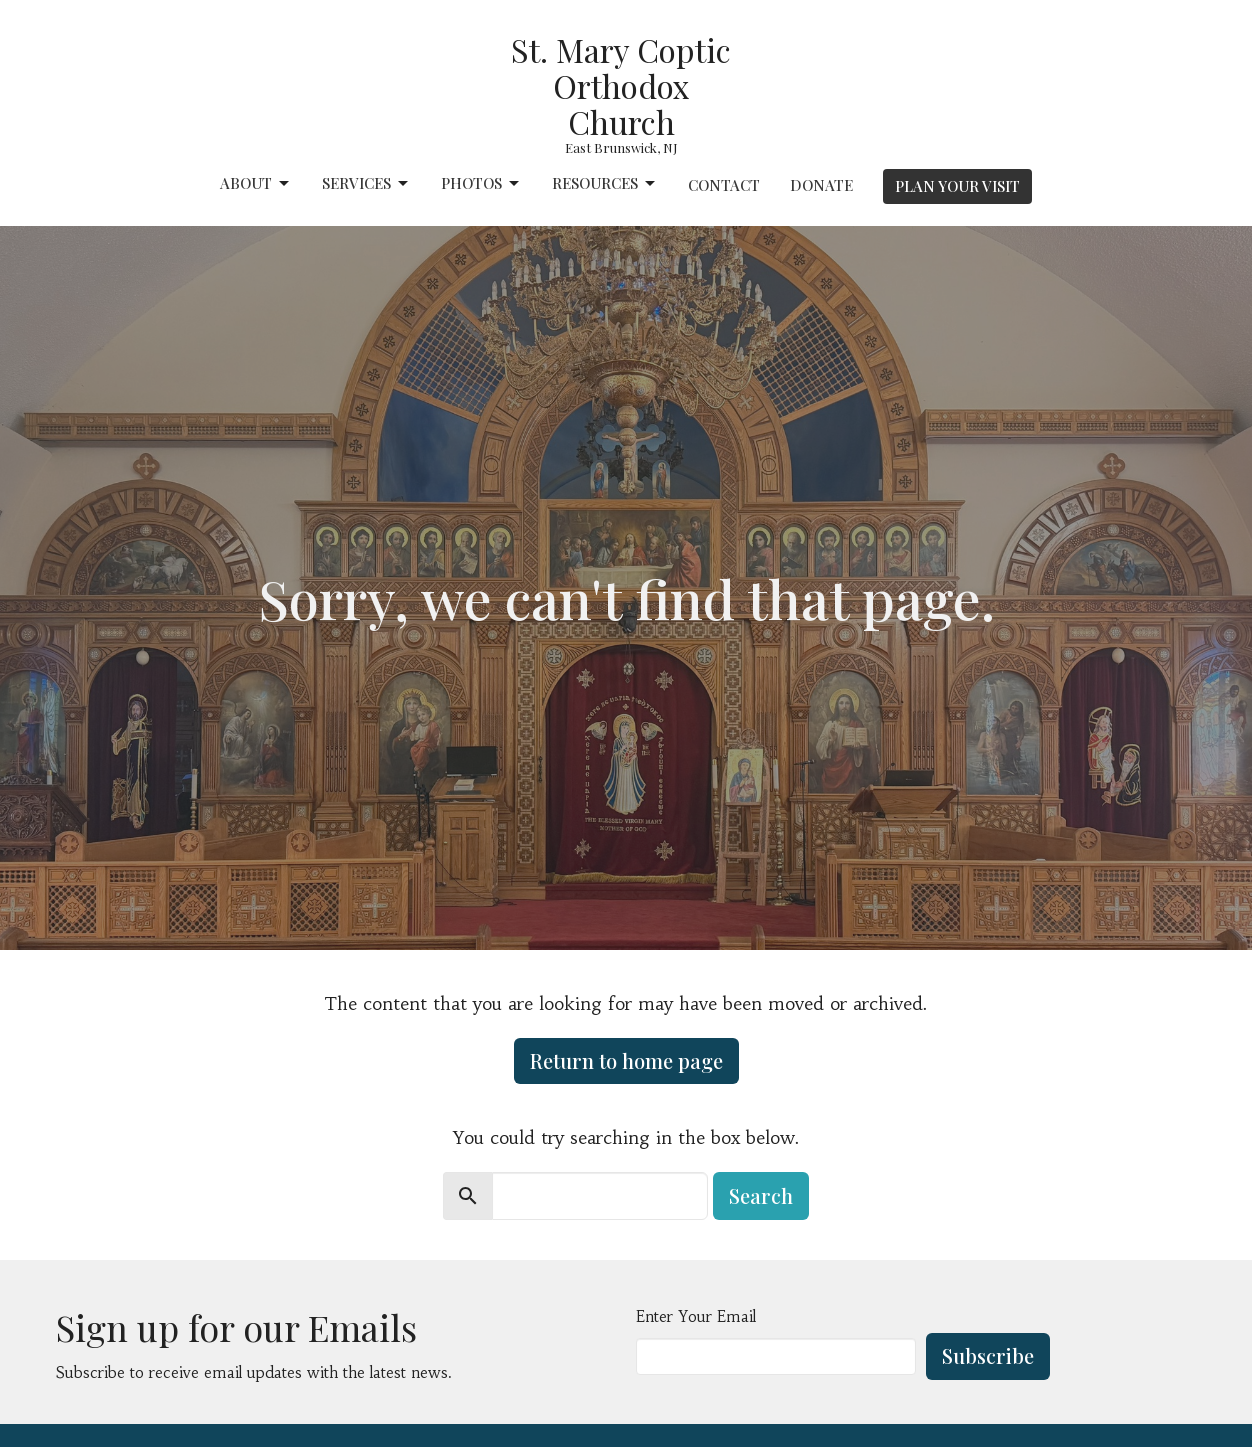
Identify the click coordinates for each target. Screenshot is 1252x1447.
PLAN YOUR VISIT (957, 186)
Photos (481, 183)
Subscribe (988, 1355)
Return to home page (626, 1060)
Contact (724, 185)
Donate (821, 185)
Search (761, 1195)
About (256, 183)
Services (366, 183)
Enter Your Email (696, 1316)
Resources (605, 183)
